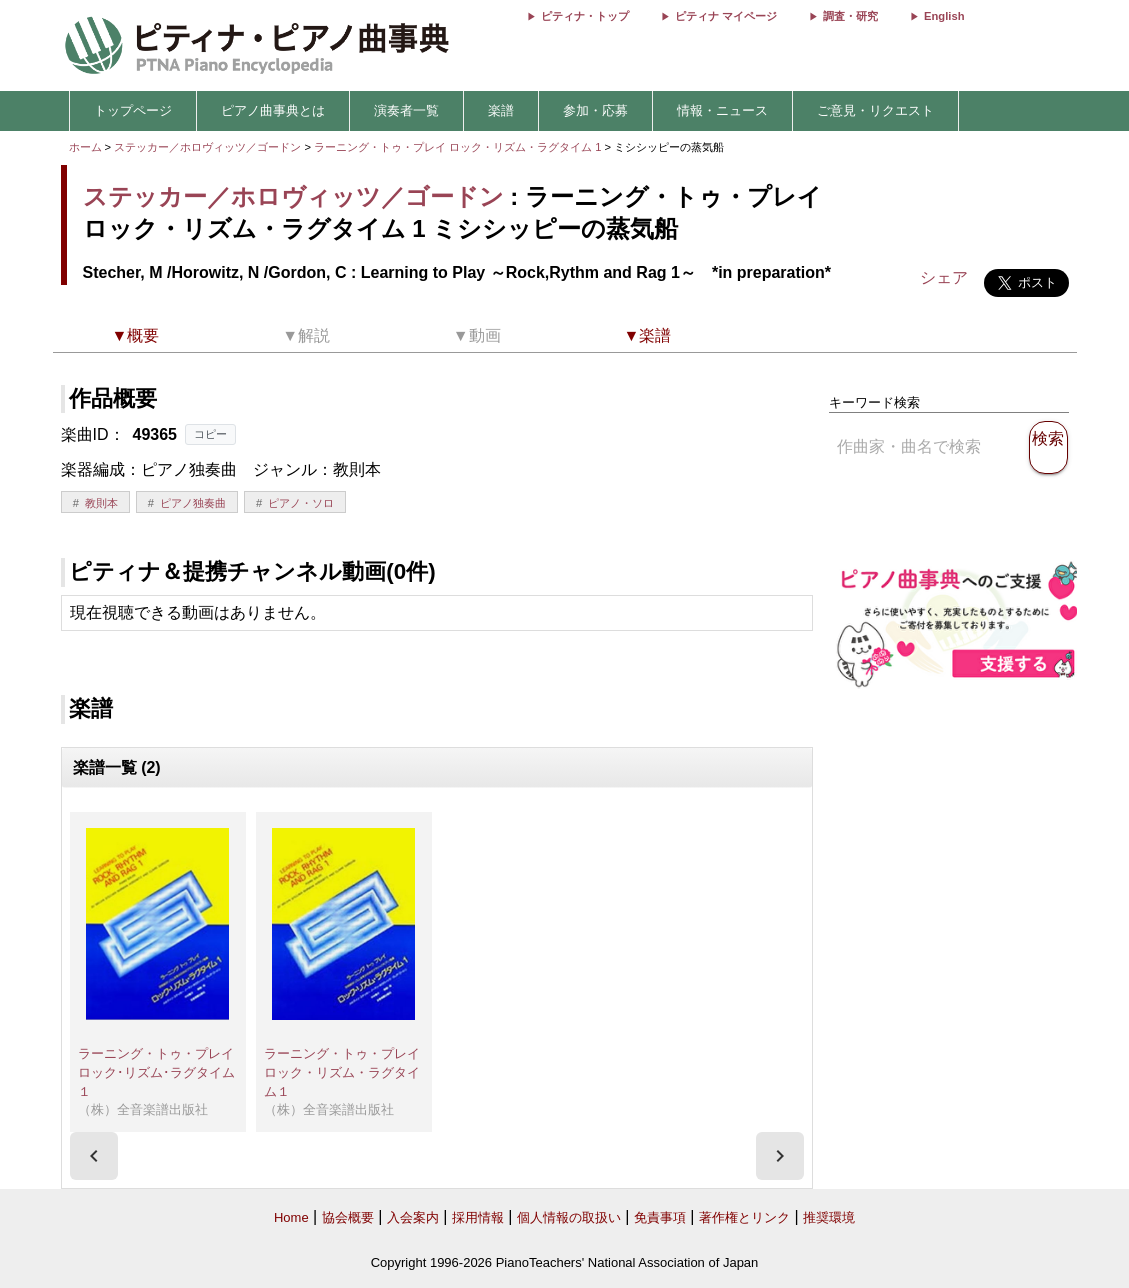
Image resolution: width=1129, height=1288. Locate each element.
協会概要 (348, 1217)
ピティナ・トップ (585, 16)
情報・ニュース (722, 110)
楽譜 (501, 110)
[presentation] (94, 1156)
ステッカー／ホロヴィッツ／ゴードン (207, 147)
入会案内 (413, 1217)
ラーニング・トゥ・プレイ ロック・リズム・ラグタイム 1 (459, 147)
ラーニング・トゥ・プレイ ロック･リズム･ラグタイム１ (162, 1072)
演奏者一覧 (406, 110)
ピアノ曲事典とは (273, 110)
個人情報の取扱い (569, 1217)
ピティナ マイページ (726, 16)
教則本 (101, 503)
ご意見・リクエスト (875, 110)
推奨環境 (829, 1217)
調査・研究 (850, 16)
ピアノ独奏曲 (193, 503)
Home (291, 1217)
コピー (210, 434)
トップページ (133, 110)
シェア (944, 277)
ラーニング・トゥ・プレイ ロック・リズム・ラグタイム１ (348, 1072)
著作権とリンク (744, 1217)
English (944, 16)
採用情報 (478, 1217)
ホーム (85, 147)
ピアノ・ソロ (301, 503)
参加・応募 (595, 110)
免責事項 (660, 1217)
